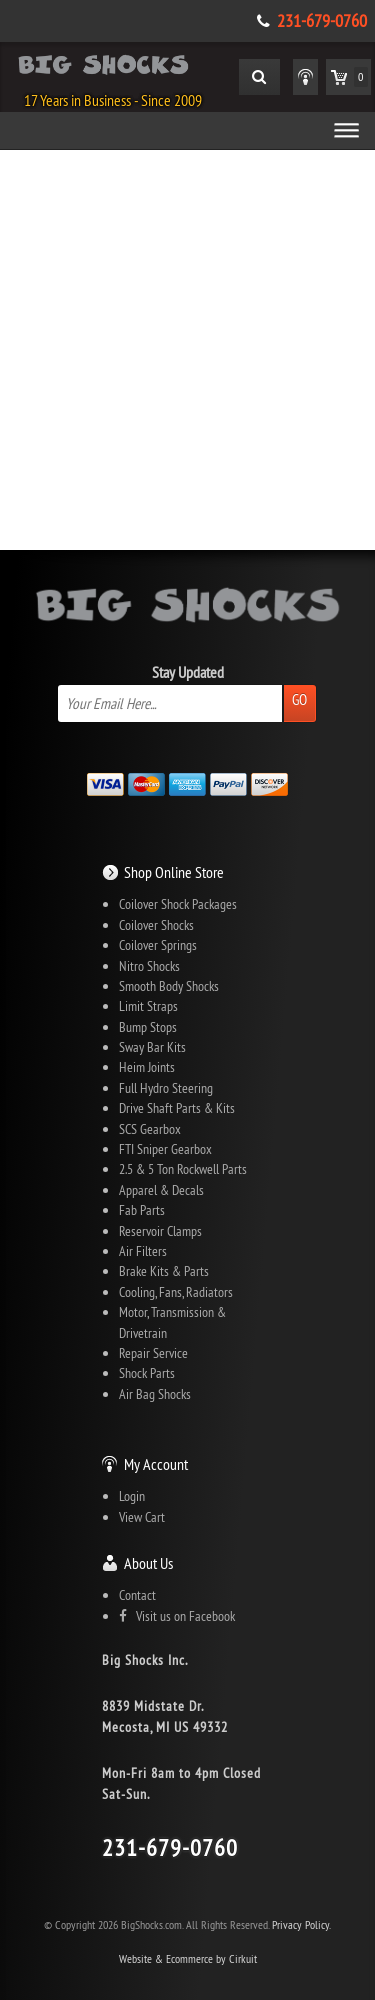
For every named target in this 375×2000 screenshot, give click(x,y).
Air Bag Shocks (155, 1394)
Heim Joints (147, 1067)
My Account (156, 1464)
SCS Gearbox (150, 1129)
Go (299, 699)
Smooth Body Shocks (169, 986)
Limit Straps (148, 1006)
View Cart (142, 1517)
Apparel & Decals (161, 1190)
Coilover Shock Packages (178, 904)
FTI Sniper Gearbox (165, 1149)
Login (132, 1496)
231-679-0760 (322, 21)
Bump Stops (148, 1027)
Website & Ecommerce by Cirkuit (188, 1958)
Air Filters (143, 1251)
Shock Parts (147, 1373)
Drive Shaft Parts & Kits (177, 1108)
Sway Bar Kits (152, 1047)
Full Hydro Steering (166, 1088)
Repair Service (153, 1353)
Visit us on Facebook (177, 1616)
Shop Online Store (174, 872)
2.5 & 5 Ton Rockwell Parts (183, 1169)
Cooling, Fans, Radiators (176, 1292)
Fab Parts (142, 1210)
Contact (137, 1595)
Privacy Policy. (301, 1924)
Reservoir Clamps (160, 1231)
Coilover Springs (158, 945)
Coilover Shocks (156, 925)
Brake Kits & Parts (164, 1271)
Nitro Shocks (149, 966)
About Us (148, 1563)
